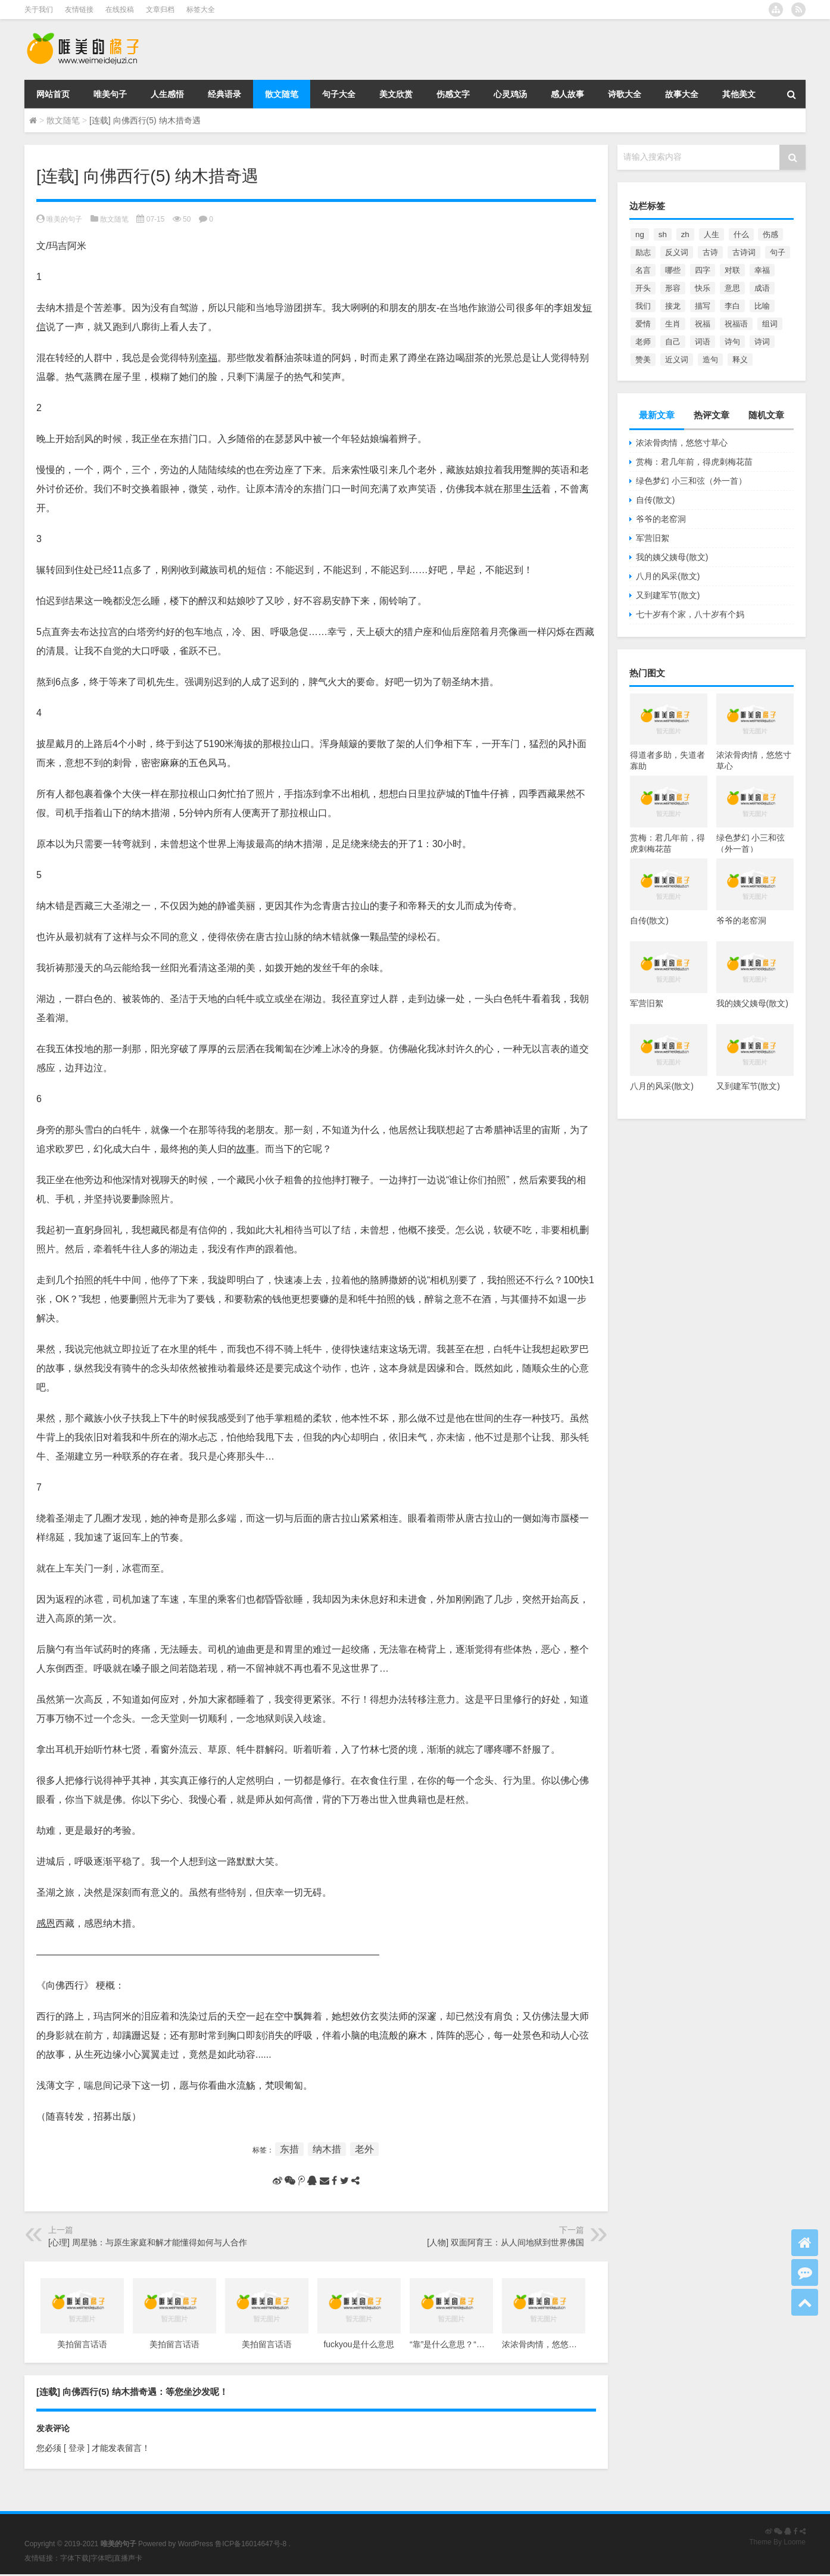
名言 (643, 270)
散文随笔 (281, 94)
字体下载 (74, 2558)
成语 (762, 288)
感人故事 (567, 94)
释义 (740, 359)
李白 (732, 305)
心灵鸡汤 (510, 94)
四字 (702, 270)
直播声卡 (128, 2558)
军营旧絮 (652, 538)
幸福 (762, 270)
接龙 (673, 305)
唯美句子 (110, 94)
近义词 (676, 359)
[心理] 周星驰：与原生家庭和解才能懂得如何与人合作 (147, 2242)
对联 (732, 270)
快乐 (702, 288)
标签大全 (200, 9)
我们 (643, 305)
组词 (770, 323)
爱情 (643, 323)
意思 (732, 288)
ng (639, 234)
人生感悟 (167, 94)
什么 (741, 234)
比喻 (762, 305)
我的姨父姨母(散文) (672, 557)
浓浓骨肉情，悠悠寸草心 (682, 442)
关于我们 (38, 9)
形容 (673, 288)
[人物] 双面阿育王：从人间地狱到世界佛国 (505, 2242)
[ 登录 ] (76, 2448)
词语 (702, 341)
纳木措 (327, 2149)
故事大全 (681, 94)
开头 (643, 288)
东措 (289, 2149)
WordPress (195, 2544)
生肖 (673, 323)
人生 (711, 234)
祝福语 (736, 323)
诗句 (732, 341)
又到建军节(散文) (668, 595)
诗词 (762, 341)
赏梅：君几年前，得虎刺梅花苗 (694, 461)
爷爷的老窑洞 (661, 519)
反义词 (676, 252)
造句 (710, 359)
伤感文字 (453, 94)
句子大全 (338, 94)
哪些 (673, 270)
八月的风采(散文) (668, 576)
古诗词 (744, 252)
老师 (643, 341)
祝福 (702, 323)
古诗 (710, 252)
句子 (777, 252)
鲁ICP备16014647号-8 (250, 2544)
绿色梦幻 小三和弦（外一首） (691, 481)
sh (663, 234)
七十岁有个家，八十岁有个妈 (690, 614)
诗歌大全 (624, 94)
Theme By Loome (777, 2542)
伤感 (770, 234)
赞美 (643, 359)
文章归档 (160, 9)
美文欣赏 (396, 94)
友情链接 (79, 9)
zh (685, 234)
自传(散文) (655, 500)
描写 (702, 305)
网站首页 (53, 94)
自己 (673, 341)
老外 (364, 2149)
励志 (643, 252)
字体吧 (101, 2558)
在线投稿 (119, 9)
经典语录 (224, 94)
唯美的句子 (64, 219)
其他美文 (739, 94)
